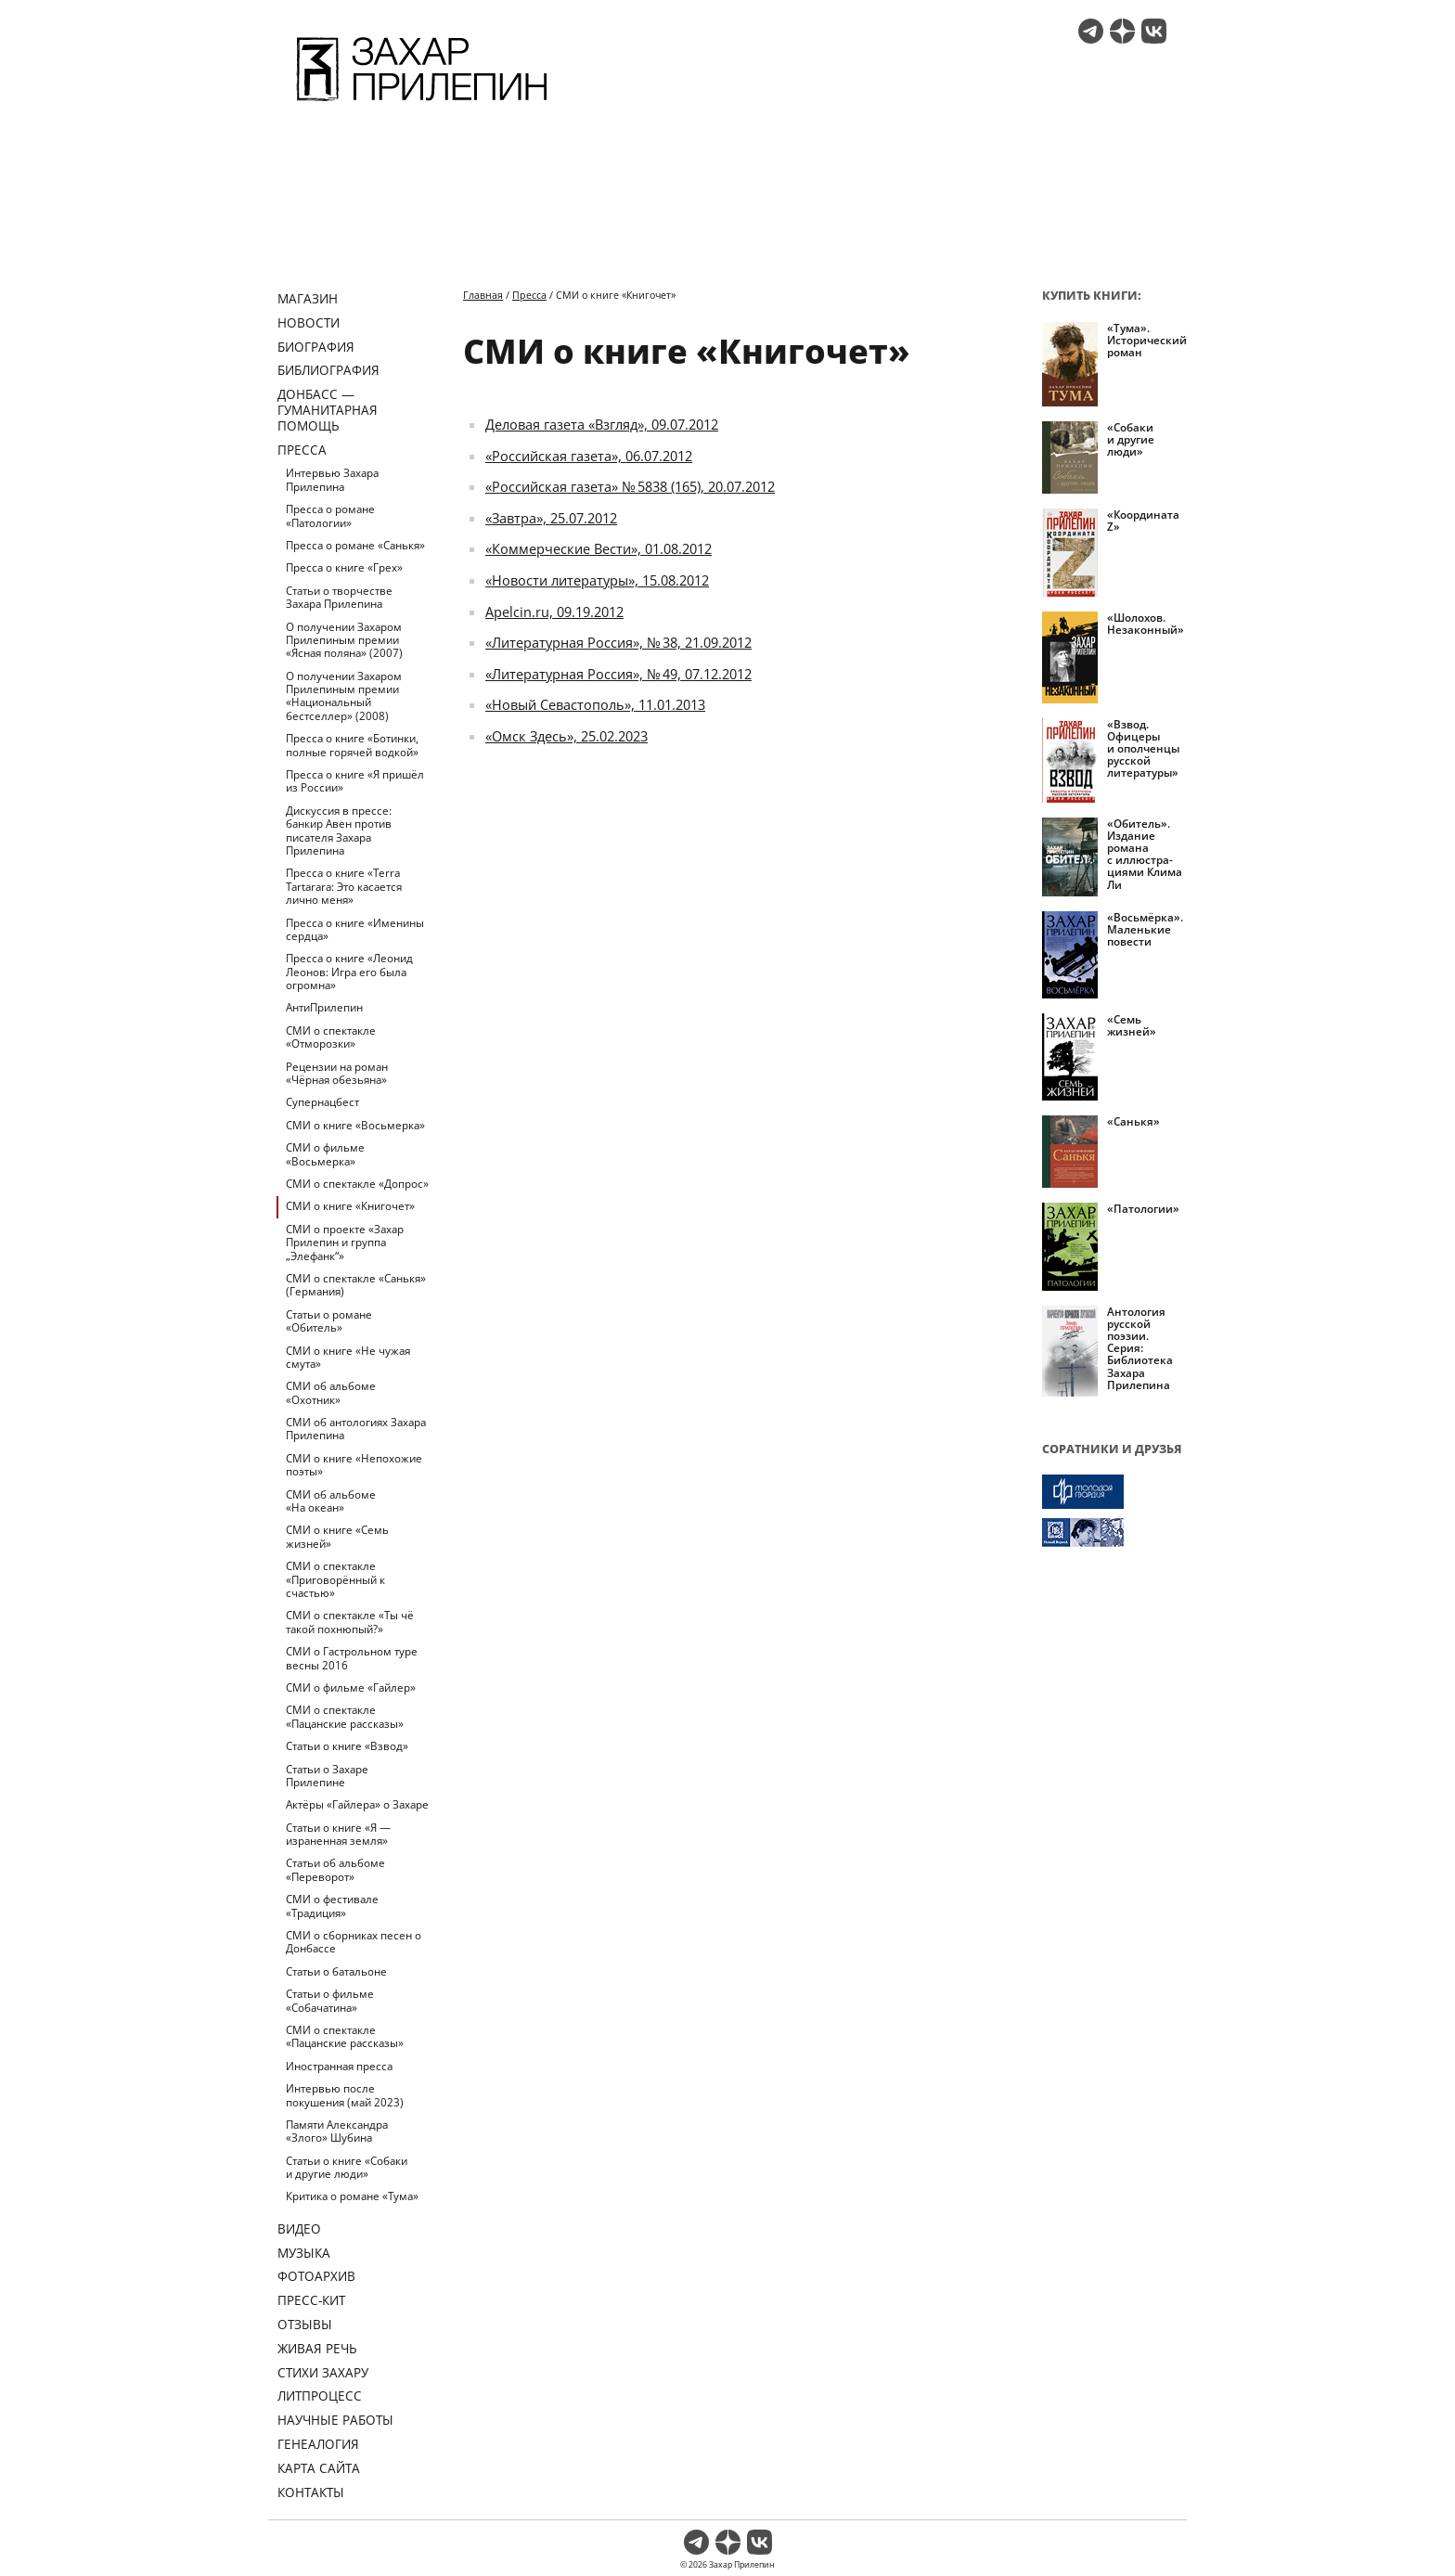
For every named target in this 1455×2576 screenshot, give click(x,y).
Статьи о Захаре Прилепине (327, 1775)
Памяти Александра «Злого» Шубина (337, 2131)
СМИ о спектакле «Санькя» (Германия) (356, 1284)
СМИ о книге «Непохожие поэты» (354, 1464)
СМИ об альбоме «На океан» (331, 1501)
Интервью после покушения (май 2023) (345, 2094)
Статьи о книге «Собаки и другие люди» (346, 2167)
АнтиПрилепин (324, 1007)
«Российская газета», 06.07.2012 (588, 455)
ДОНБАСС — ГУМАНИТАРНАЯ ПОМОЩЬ (327, 409)
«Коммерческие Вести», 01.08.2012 (598, 548)
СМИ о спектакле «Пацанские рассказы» (345, 1716)
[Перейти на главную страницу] (421, 104)
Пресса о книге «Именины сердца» (355, 929)
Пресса (302, 449)
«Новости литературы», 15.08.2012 (597, 580)
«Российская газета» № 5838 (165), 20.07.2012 (630, 486)
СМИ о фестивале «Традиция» (332, 1905)
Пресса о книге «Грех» (344, 567)
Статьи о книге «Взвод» (347, 1746)
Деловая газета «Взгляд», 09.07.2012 (601, 424)
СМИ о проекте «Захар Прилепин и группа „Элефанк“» (345, 1242)
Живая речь (317, 2348)
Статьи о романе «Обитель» (329, 1321)
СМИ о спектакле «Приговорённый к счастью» (335, 1579)
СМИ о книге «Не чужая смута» (348, 1357)
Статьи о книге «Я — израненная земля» (338, 1834)
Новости (308, 322)
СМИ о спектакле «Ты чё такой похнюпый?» (350, 1621)
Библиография (328, 370)
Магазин (307, 298)
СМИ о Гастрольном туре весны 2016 (352, 1657)
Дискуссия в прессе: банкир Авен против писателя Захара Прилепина (339, 830)
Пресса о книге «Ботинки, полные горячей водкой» (352, 744)
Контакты (310, 2492)
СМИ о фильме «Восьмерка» (325, 1154)
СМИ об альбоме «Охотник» (331, 1392)
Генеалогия (318, 2444)
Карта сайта (318, 2468)
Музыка (303, 2252)
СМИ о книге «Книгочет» (350, 1206)
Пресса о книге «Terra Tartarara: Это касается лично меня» (344, 886)
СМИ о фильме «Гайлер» (351, 1687)
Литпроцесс (319, 2395)
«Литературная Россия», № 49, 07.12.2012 (618, 673)
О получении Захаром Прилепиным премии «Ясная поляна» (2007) (344, 640)
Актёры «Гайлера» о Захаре (357, 1804)
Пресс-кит (311, 2300)
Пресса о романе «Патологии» (330, 515)
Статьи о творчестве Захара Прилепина (339, 597)
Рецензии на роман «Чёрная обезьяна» (337, 1073)
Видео (299, 2228)
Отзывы (304, 2324)
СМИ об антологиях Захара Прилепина (356, 1428)
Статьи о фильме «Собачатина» (330, 2000)
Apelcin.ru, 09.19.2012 (554, 611)
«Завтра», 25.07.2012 (551, 518)
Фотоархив (316, 2276)
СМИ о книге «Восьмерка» (355, 1125)
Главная (483, 295)
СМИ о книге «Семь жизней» (337, 1536)
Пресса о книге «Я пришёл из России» (355, 780)
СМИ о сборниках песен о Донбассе (353, 1941)
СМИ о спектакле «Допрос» (357, 1183)
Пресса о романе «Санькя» (355, 545)
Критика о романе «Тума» (352, 2196)
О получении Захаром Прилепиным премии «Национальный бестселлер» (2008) (344, 696)
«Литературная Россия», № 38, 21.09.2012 (618, 642)
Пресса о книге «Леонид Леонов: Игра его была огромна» (349, 971)
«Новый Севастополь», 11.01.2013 (595, 704)
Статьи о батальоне (336, 1971)
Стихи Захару (322, 2372)
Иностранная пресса (339, 2066)
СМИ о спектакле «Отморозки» (331, 1037)
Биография (315, 346)
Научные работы (335, 2419)
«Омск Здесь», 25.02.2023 (566, 736)
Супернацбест (322, 1102)
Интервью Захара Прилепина (332, 479)
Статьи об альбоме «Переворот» (335, 1869)
